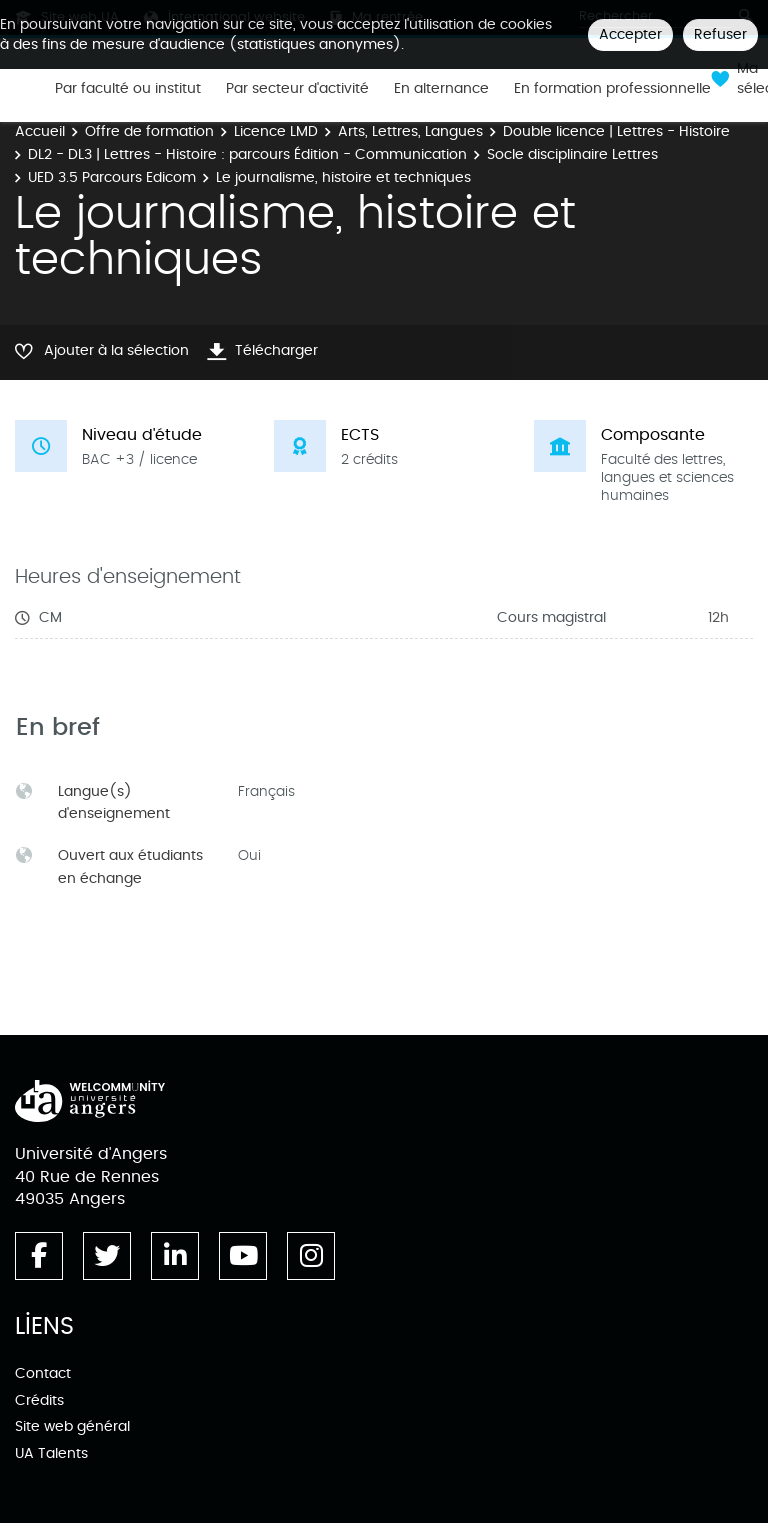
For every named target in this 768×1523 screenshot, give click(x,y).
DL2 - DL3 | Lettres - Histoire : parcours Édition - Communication (247, 154)
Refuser (720, 34)
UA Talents (51, 1453)
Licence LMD (276, 131)
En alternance (441, 89)
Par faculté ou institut (128, 89)
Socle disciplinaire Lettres (572, 154)
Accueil (40, 131)
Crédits (39, 1400)
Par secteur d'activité (297, 89)
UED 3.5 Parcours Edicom (112, 177)
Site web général (72, 1426)
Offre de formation (149, 131)
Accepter (630, 34)
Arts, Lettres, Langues (410, 131)
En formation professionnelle (612, 89)
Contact (43, 1373)
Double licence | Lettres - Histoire (616, 131)
